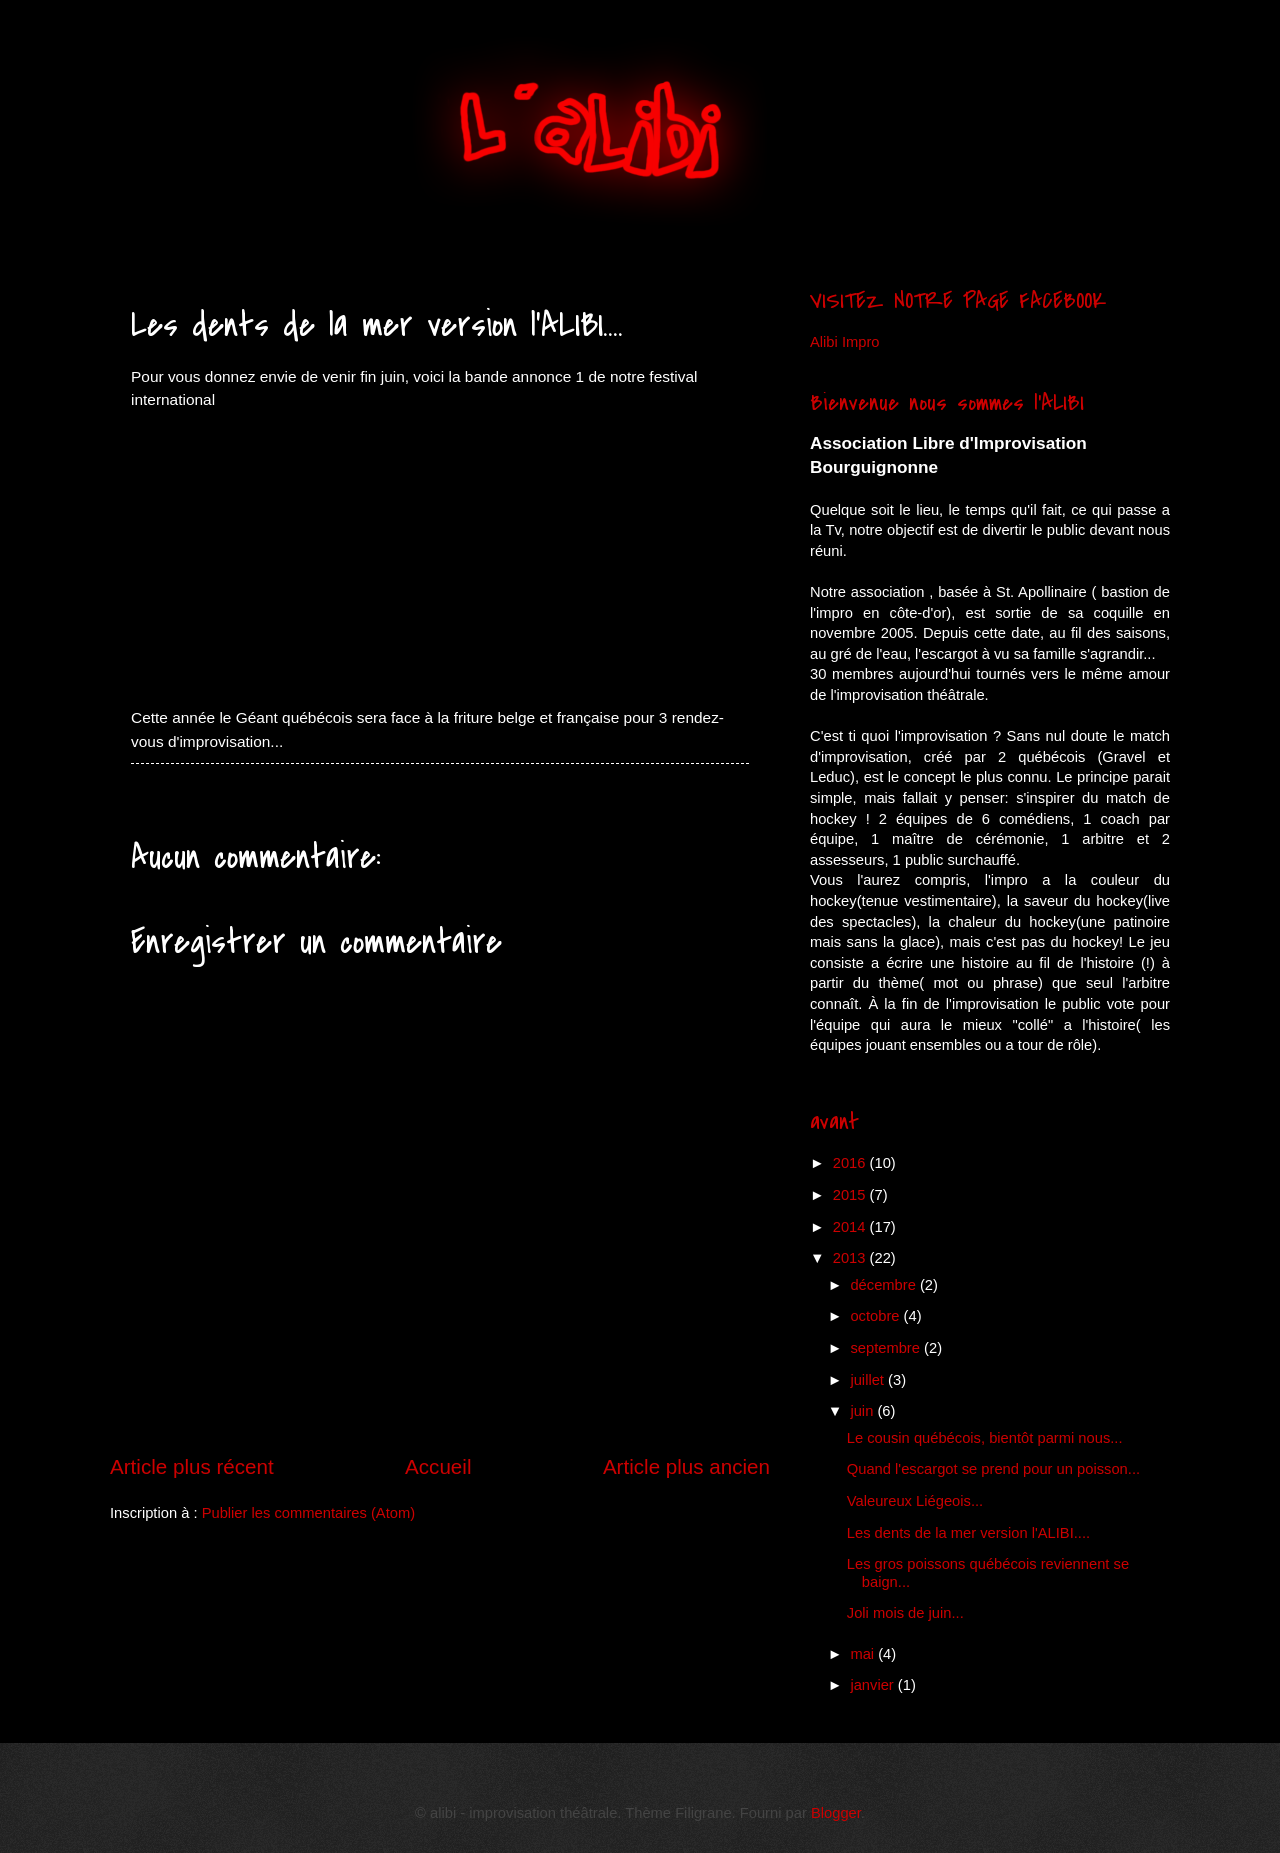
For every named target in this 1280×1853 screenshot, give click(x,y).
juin (863, 1411)
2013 (851, 1258)
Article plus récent (192, 1466)
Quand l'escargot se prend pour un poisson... (993, 1469)
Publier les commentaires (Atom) (309, 1513)
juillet (869, 1380)
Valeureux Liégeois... (915, 1501)
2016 (851, 1163)
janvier (873, 1685)
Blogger (836, 1813)
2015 (851, 1195)
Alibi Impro (845, 342)
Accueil (438, 1466)
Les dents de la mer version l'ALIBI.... (968, 1533)
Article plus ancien (686, 1466)
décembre (885, 1285)
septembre (887, 1348)
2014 (851, 1227)
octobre (876, 1316)
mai (864, 1654)
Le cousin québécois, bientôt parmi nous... (985, 1438)
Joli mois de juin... (905, 1613)
